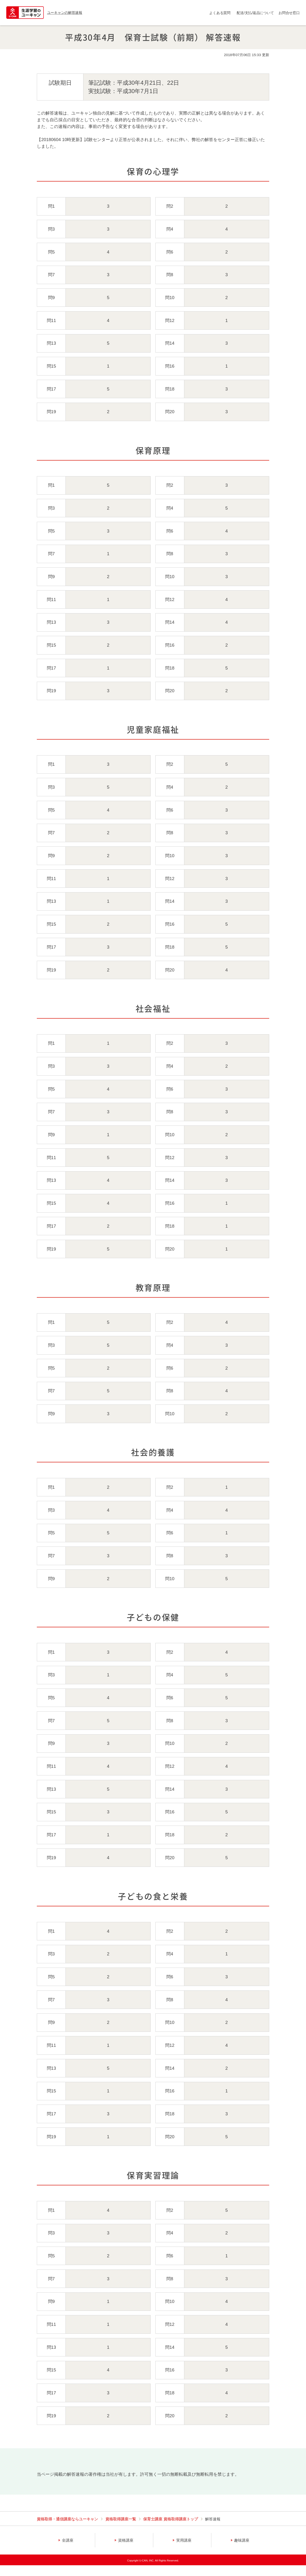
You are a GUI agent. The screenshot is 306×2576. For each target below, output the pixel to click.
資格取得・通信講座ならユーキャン (67, 2519)
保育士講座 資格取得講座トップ (170, 2519)
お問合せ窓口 (289, 13)
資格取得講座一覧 (120, 2519)
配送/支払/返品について (255, 13)
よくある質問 (219, 13)
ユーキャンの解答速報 (64, 13)
